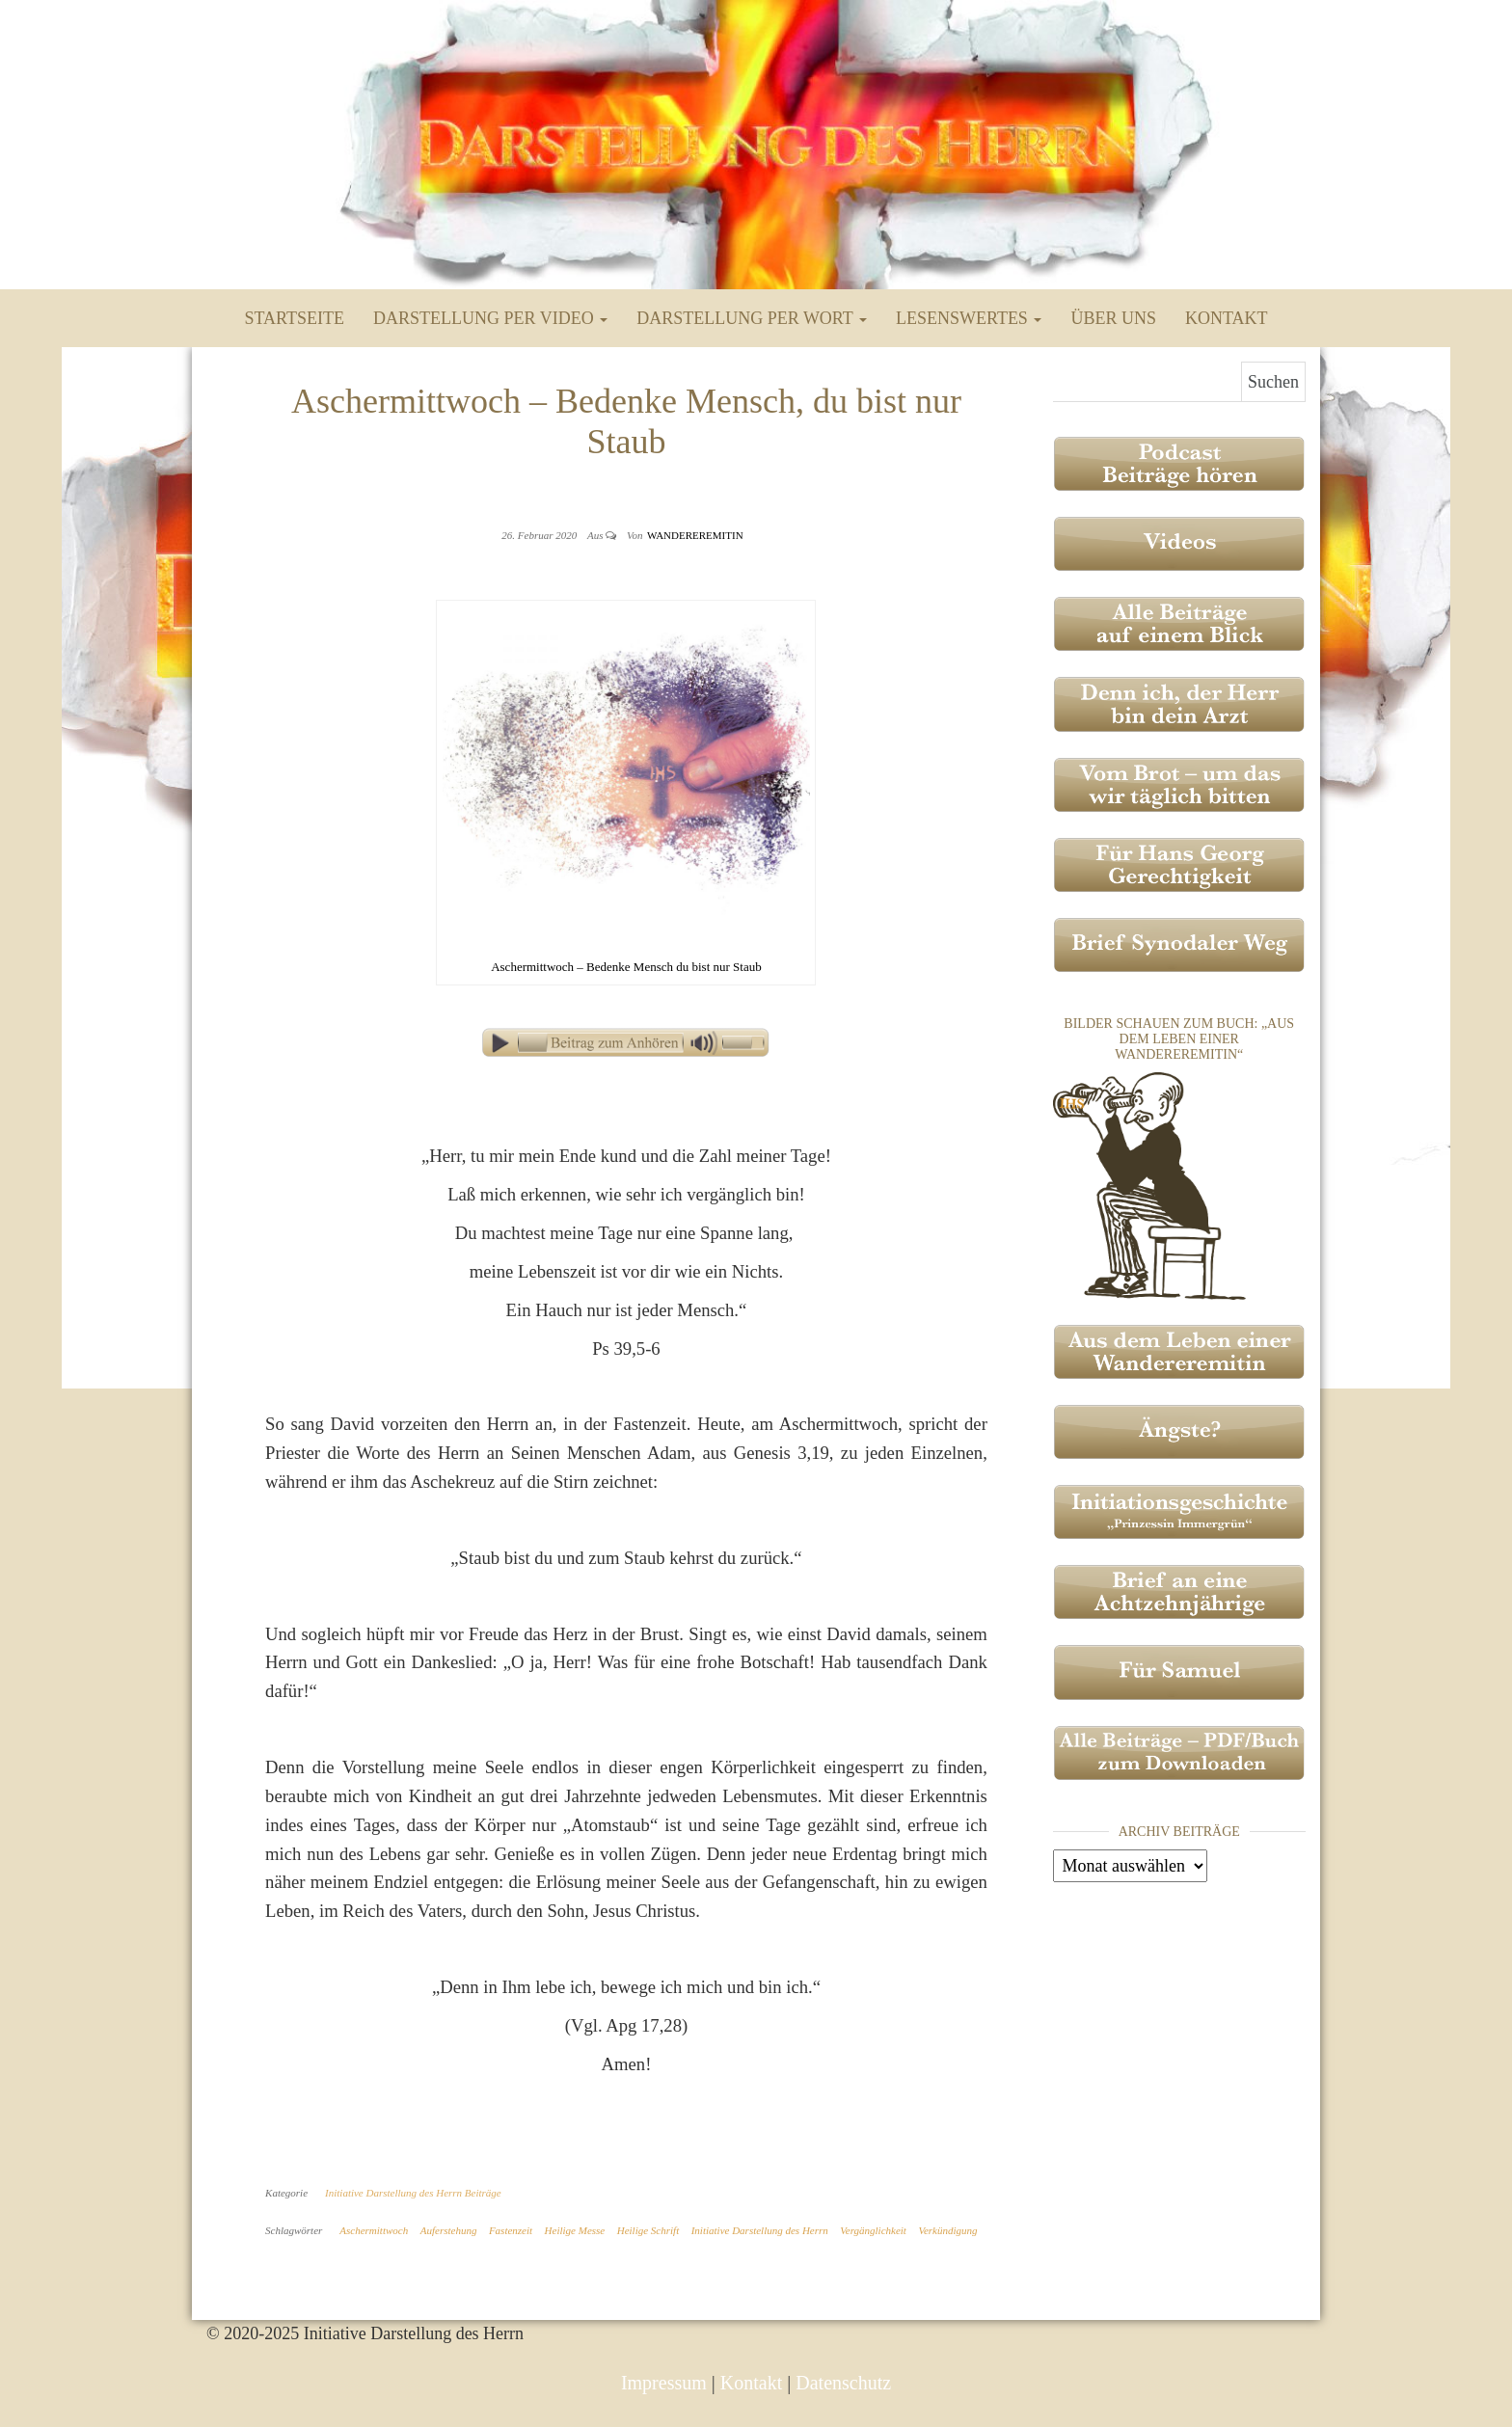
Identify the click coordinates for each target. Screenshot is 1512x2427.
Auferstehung (448, 2230)
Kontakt (1226, 318)
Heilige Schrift (648, 2230)
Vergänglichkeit (873, 2230)
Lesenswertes (968, 318)
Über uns (1113, 318)
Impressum (664, 2382)
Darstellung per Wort (751, 318)
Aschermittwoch (373, 2230)
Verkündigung (947, 2230)
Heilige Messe (575, 2230)
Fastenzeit (510, 2230)
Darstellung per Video (490, 318)
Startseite (294, 318)
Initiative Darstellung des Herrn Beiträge (413, 2192)
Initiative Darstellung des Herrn (759, 2230)
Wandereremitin (695, 535)
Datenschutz (843, 2382)
